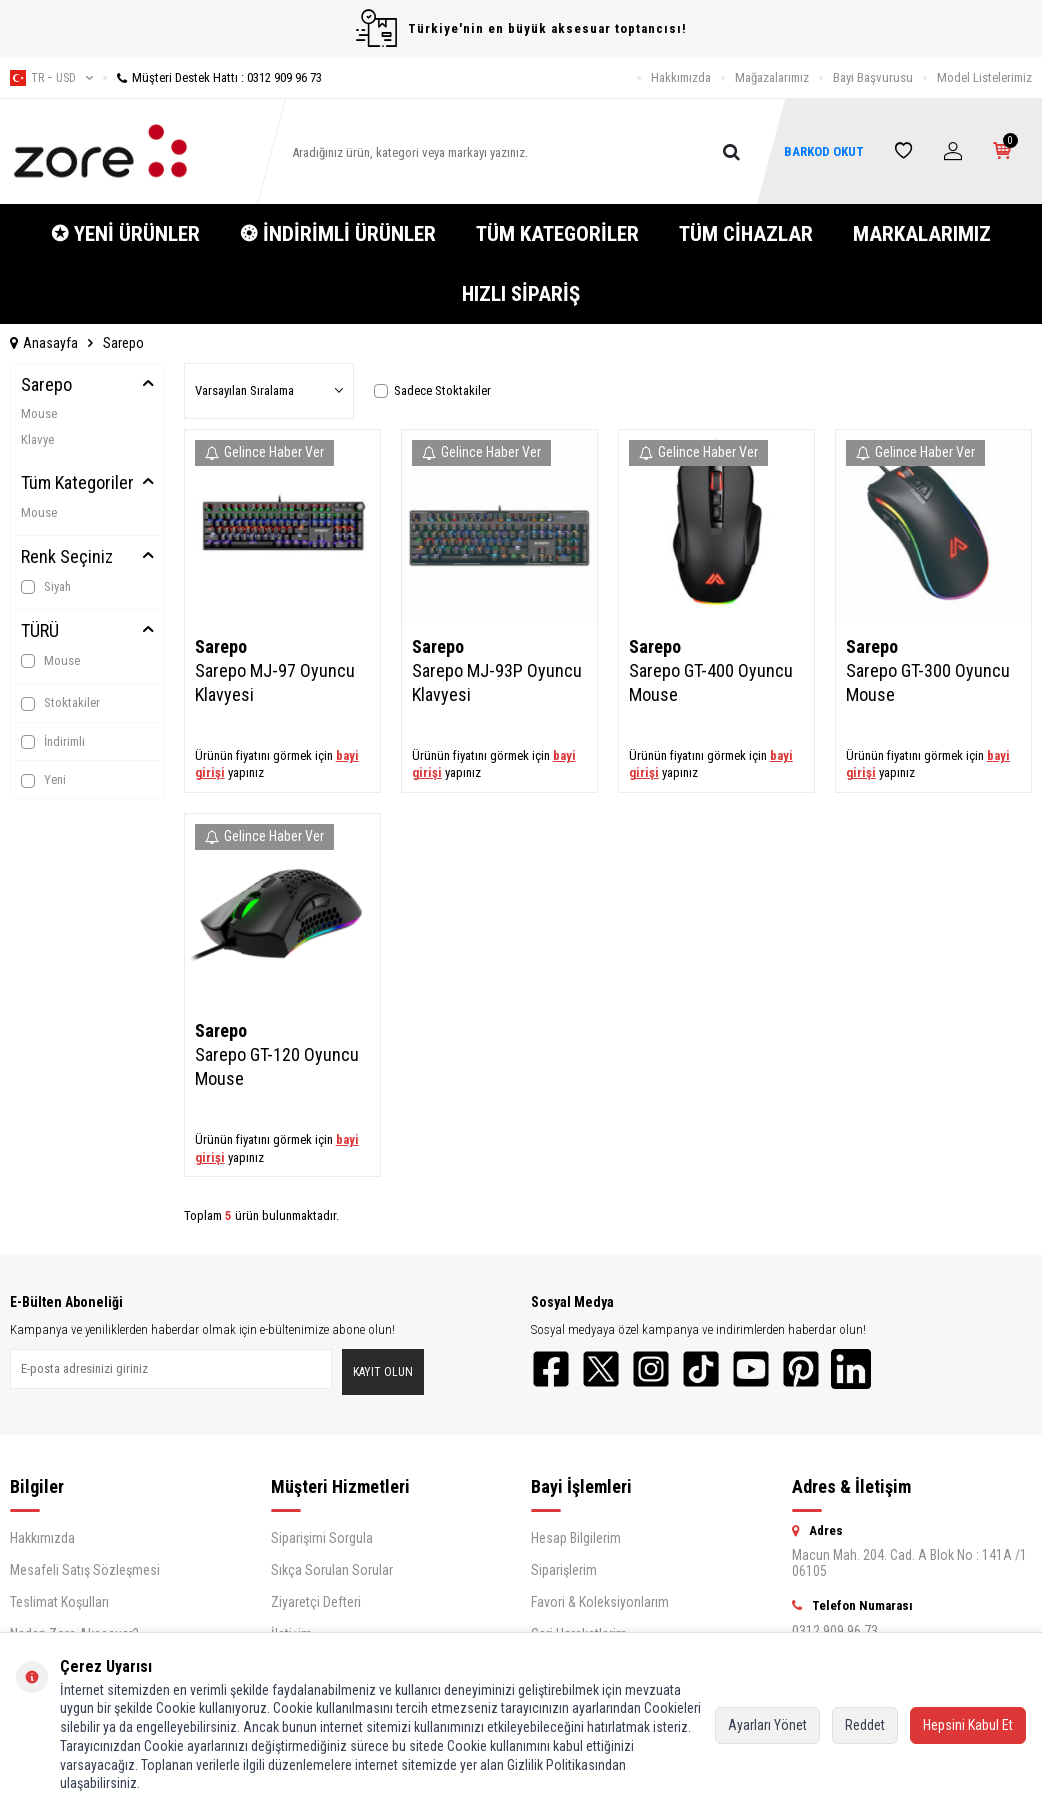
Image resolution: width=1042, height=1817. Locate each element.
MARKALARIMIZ (922, 234)
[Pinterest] (801, 1369)
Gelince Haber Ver (264, 452)
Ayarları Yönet (767, 1725)
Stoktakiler (60, 703)
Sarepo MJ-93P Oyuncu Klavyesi (497, 682)
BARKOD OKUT (823, 151)
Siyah (46, 587)
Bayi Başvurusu (873, 77)
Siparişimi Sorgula (322, 1538)
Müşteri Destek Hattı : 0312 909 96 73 (212, 77)
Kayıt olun (383, 1372)
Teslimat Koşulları (59, 1602)
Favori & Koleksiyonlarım (600, 1602)
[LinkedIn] (851, 1369)
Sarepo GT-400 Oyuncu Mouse (711, 682)
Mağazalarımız (772, 77)
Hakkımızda (681, 77)
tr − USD (51, 78)
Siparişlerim (564, 1570)
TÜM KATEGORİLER (557, 234)
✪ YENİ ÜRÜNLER (125, 234)
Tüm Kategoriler (77, 482)
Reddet (865, 1725)
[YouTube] (751, 1369)
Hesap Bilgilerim (576, 1538)
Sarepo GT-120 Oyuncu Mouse (277, 1066)
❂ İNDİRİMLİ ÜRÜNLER (338, 234)
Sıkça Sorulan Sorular (332, 1570)
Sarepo (46, 384)
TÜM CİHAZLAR (746, 234)
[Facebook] (551, 1369)
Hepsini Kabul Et (968, 1725)
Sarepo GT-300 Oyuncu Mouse (928, 682)
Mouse (39, 413)
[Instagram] (651, 1369)
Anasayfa (44, 343)
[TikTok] (701, 1369)
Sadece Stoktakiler (432, 390)
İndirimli (53, 742)
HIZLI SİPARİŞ (521, 294)
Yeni (43, 780)
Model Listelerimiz (984, 77)
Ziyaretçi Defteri (316, 1602)
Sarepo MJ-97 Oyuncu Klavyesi (275, 682)
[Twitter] (601, 1369)
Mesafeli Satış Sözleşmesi (85, 1570)
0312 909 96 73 (835, 1631)
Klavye (37, 439)
